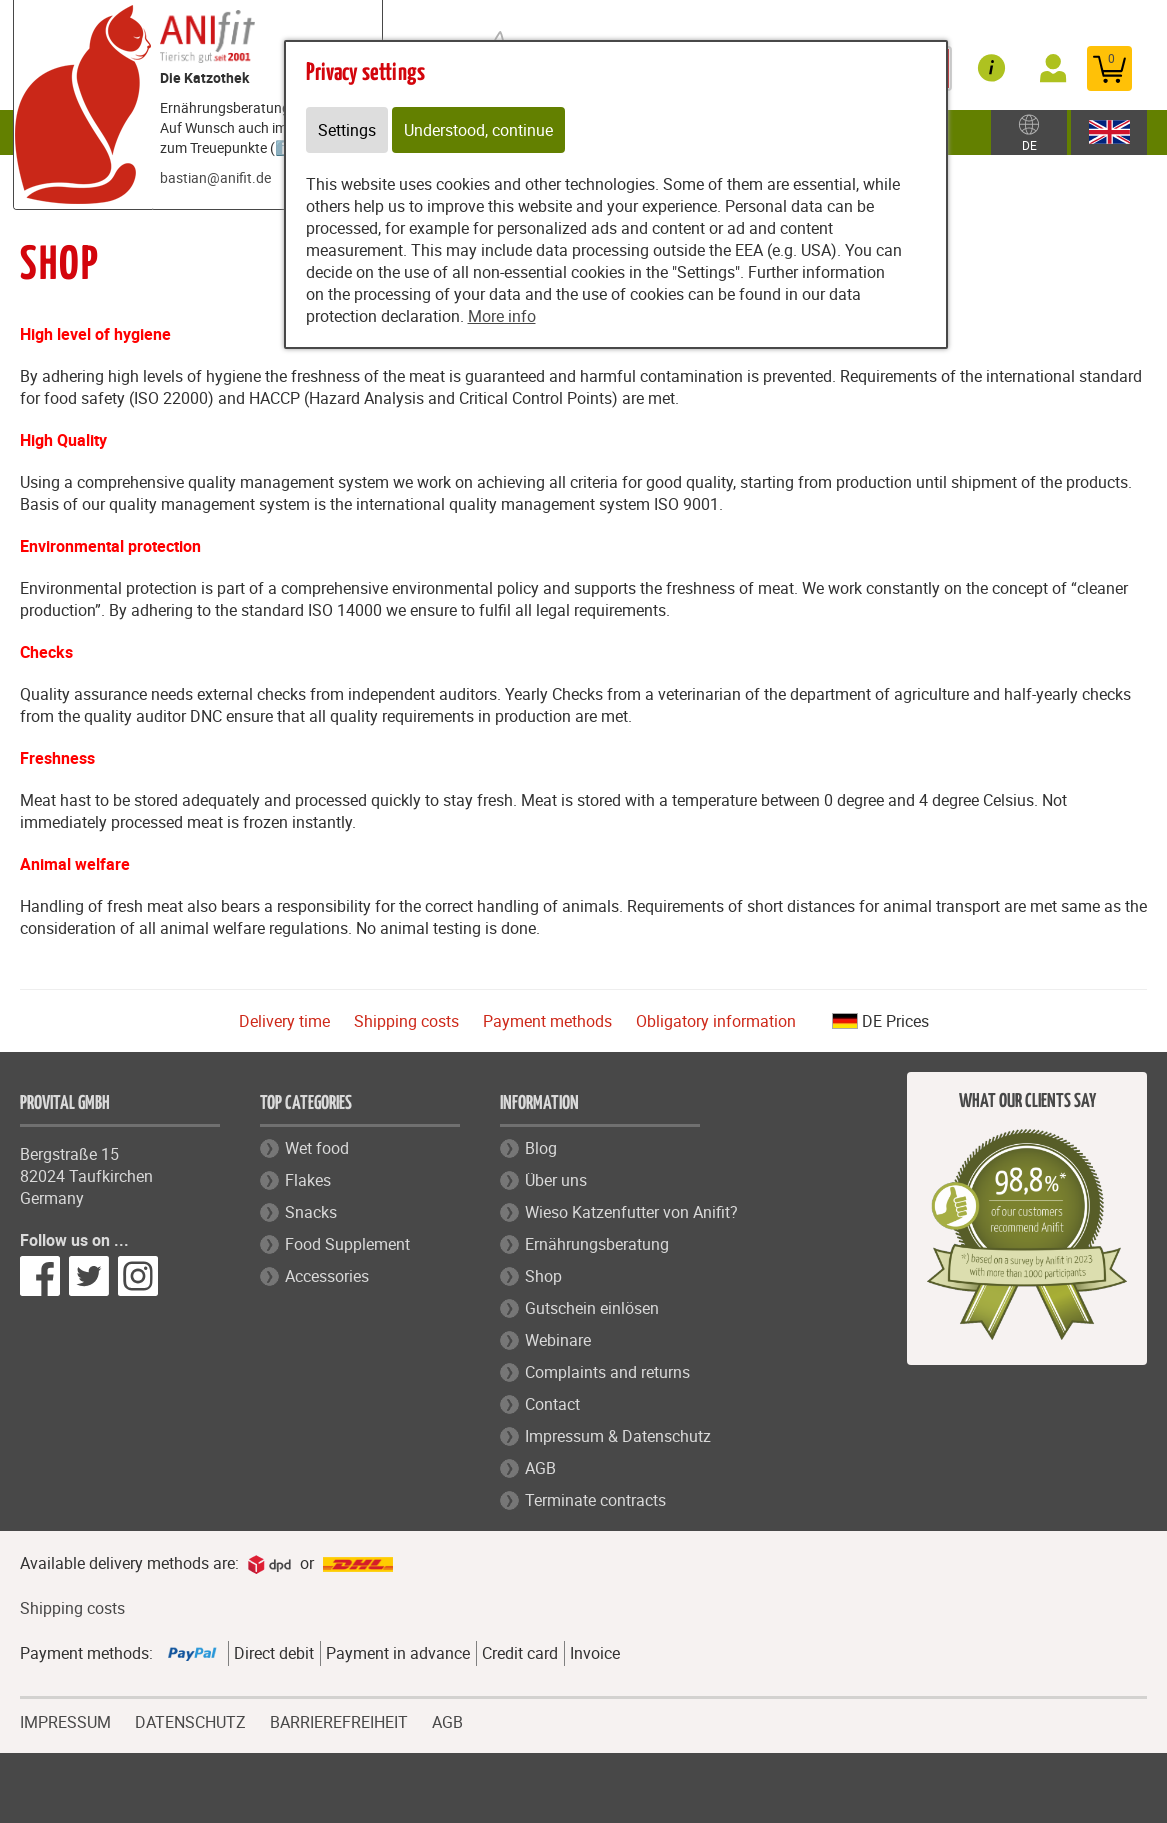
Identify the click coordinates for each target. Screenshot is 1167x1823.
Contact (552, 1404)
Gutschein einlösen (592, 1308)
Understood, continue (478, 130)
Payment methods (547, 1021)
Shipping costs (406, 1021)
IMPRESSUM (65, 1720)
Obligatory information (716, 1021)
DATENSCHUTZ (190, 1720)
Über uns (556, 1180)
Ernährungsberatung (597, 1244)
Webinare (558, 1340)
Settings (347, 130)
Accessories (327, 1276)
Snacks (311, 1212)
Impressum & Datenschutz (618, 1436)
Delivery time (284, 1021)
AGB (540, 1468)
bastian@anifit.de (215, 177)
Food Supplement (347, 1244)
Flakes (308, 1180)
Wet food (317, 1148)
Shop (543, 1276)
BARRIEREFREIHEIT (339, 1720)
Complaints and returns (607, 1372)
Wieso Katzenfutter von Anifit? (631, 1212)
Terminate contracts (595, 1500)
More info (502, 316)
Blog (541, 1148)
